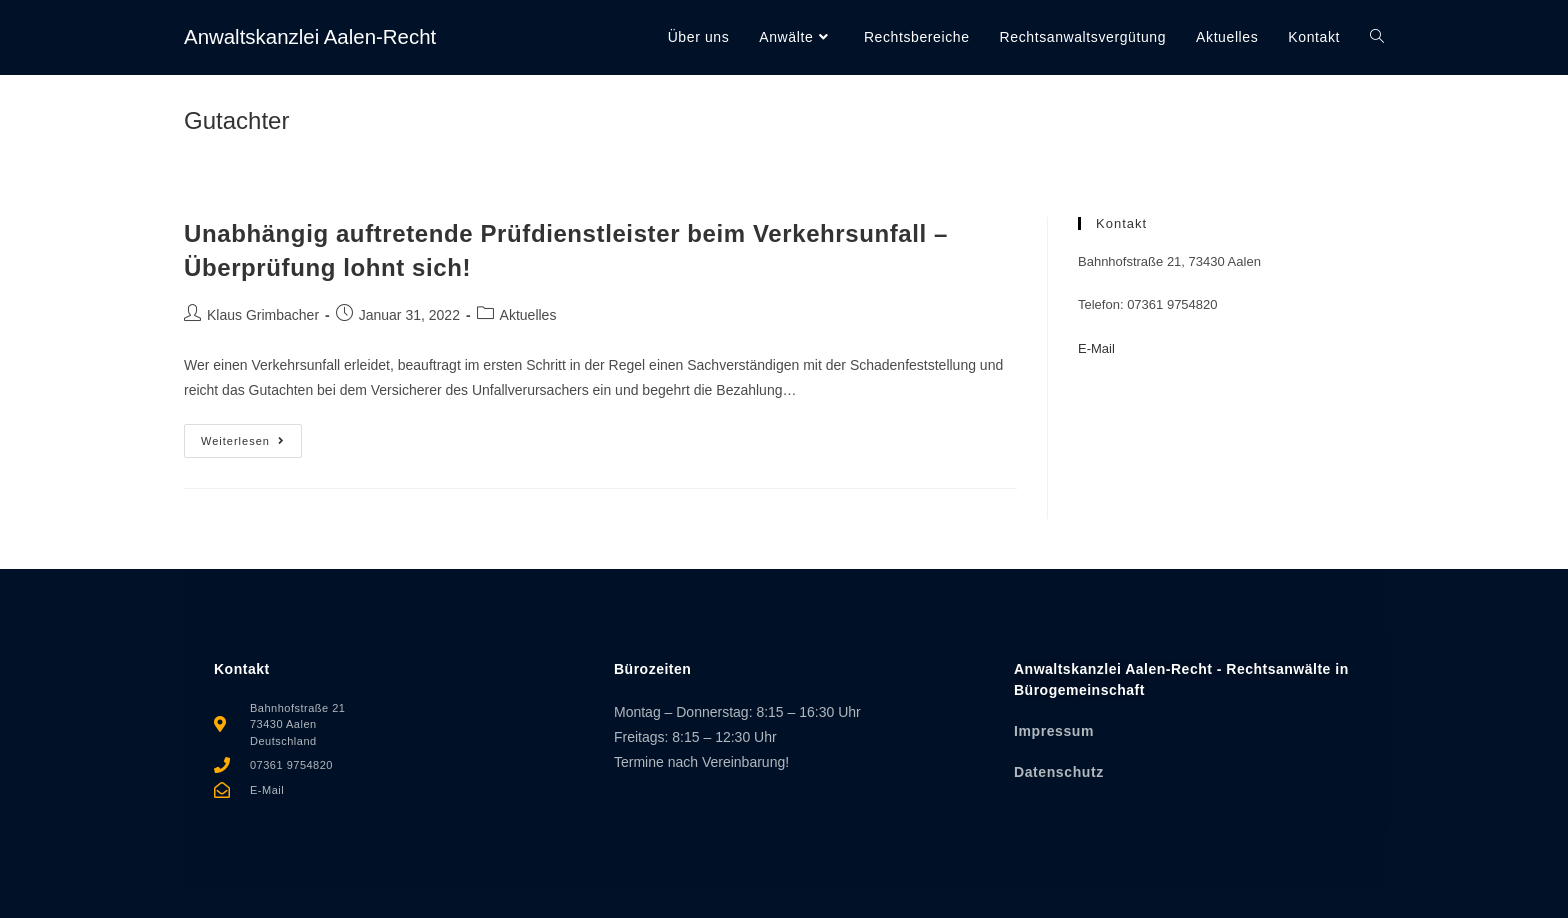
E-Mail (1096, 348)
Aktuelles (528, 315)
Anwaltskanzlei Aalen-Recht (332, 36)
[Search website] (1377, 37)
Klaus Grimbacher (263, 315)
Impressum (1054, 731)
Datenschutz (1059, 772)
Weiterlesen (251, 435)
